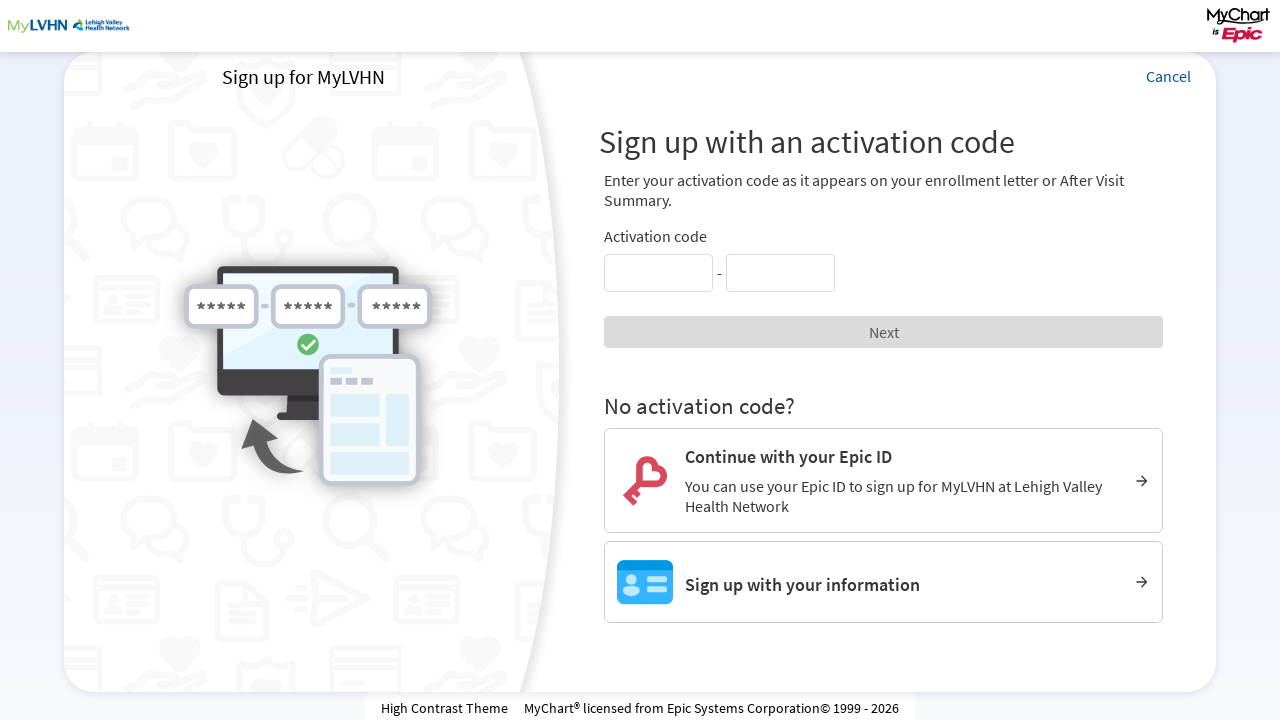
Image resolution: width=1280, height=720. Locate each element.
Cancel (1168, 76)
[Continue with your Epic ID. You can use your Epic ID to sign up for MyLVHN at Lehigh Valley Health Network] (883, 480)
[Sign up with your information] (883, 582)
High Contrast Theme (444, 708)
